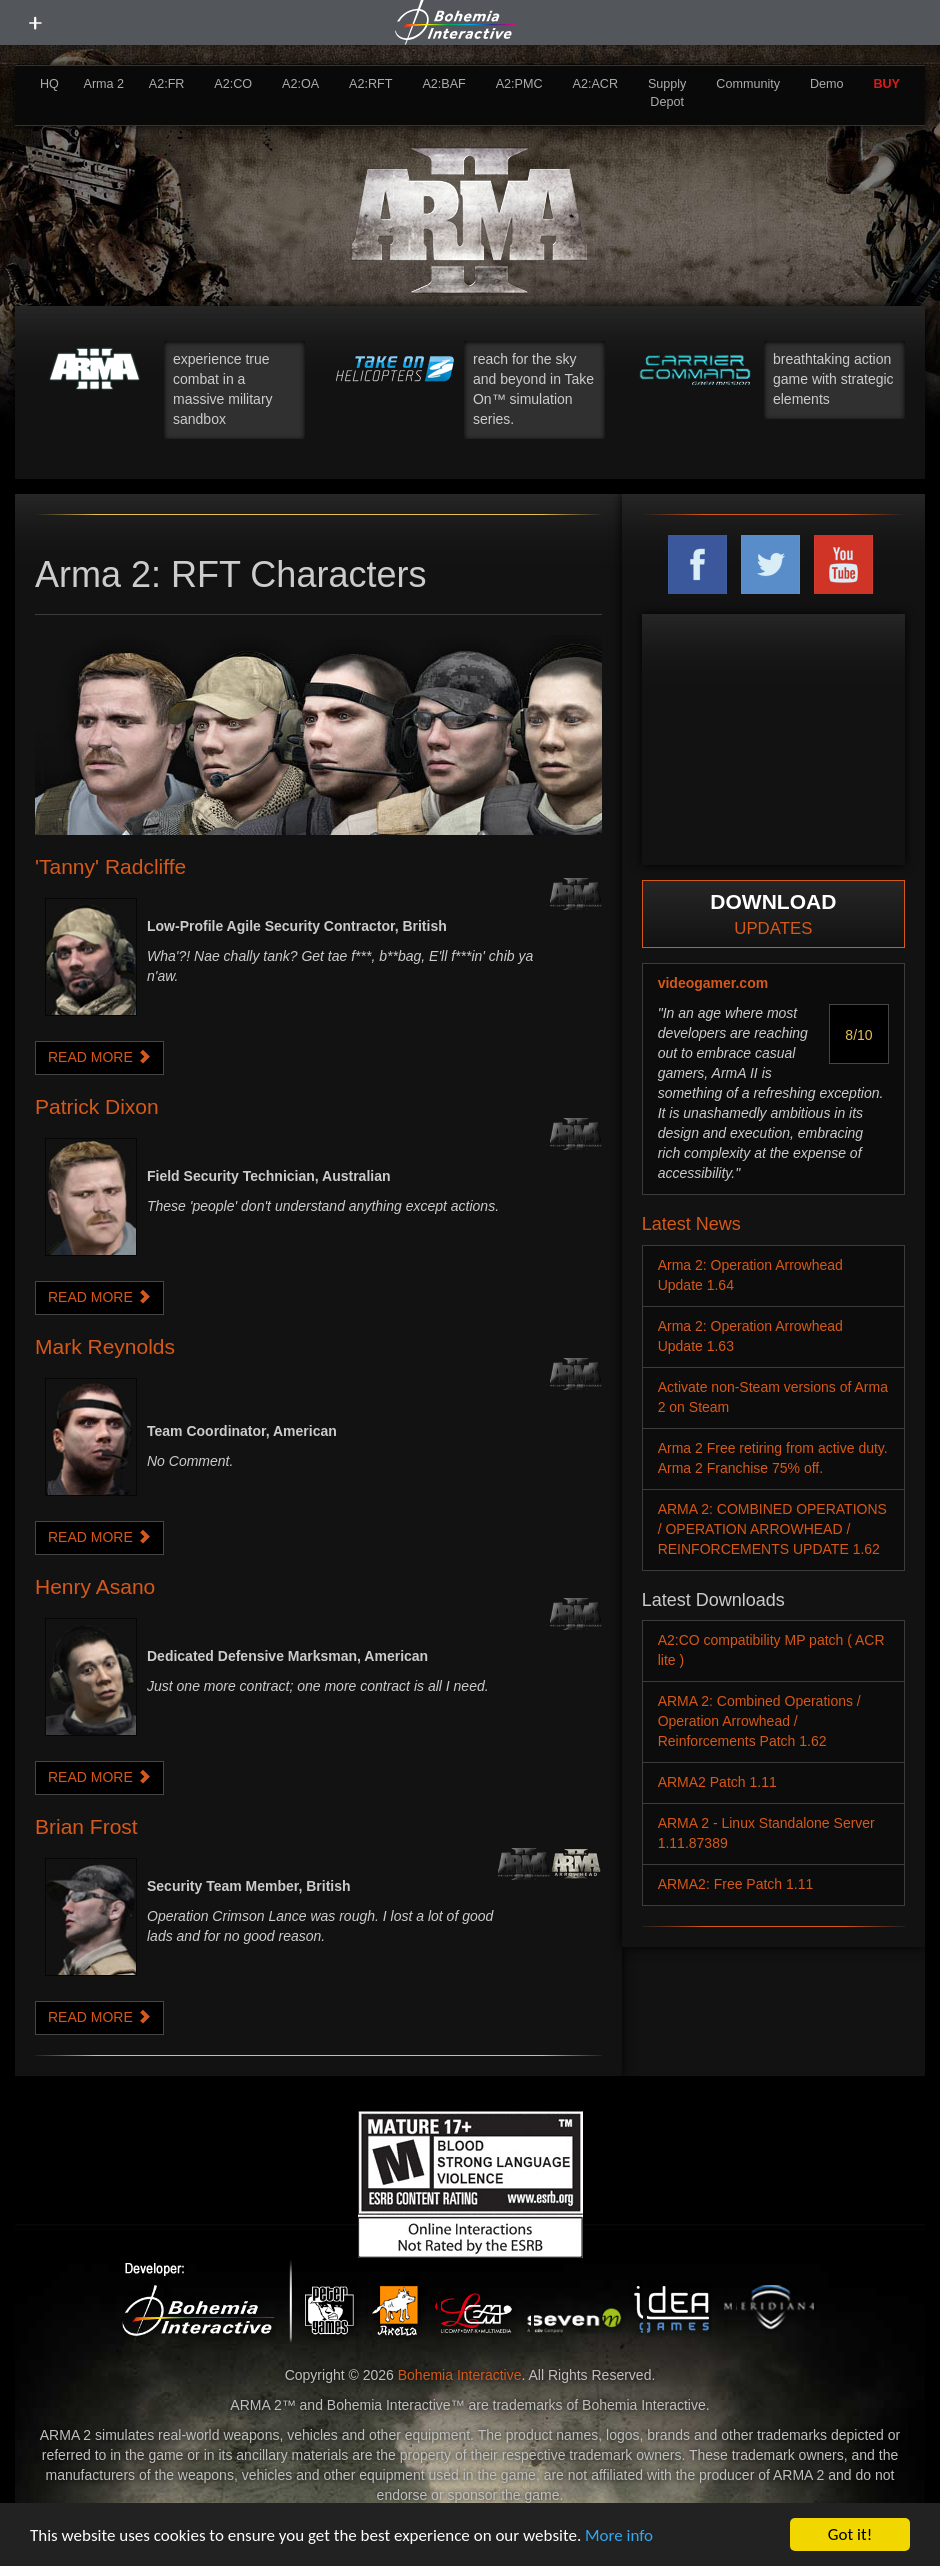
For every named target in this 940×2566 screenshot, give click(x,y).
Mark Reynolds (105, 1346)
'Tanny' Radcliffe (110, 866)
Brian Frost (86, 1826)
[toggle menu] (35, 23)
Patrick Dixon (97, 1106)
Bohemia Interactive (460, 2375)
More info (619, 2535)
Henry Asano (95, 1586)
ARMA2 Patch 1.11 (717, 1782)
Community (748, 84)
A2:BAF (443, 84)
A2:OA (300, 84)
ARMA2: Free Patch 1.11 (736, 1884)
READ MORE (99, 1057)
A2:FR (167, 84)
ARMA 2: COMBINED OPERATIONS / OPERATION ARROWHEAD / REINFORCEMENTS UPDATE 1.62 (772, 1529)
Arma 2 (104, 84)
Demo (827, 84)
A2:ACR (595, 84)
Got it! (850, 2534)
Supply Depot (667, 93)
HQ (49, 84)
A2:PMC (519, 84)
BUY (886, 84)
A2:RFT (370, 84)
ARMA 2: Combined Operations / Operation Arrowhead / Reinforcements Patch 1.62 (759, 1721)
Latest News (691, 1224)
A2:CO (233, 84)
